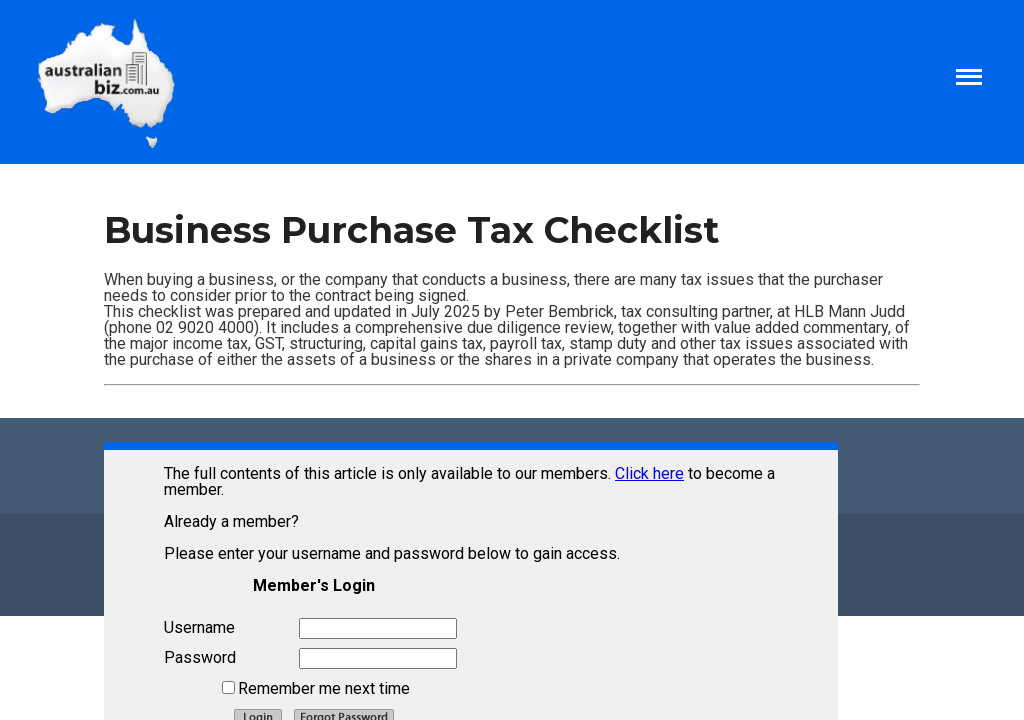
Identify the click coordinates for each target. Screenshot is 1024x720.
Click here (649, 473)
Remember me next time (324, 688)
